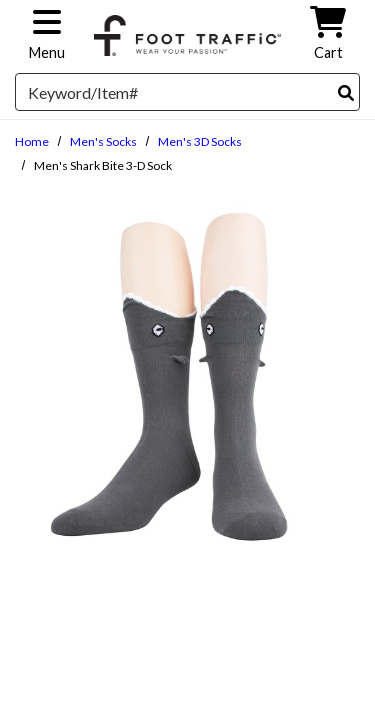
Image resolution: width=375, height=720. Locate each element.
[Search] (346, 93)
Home (32, 141)
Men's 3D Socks (200, 141)
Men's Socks (103, 141)
